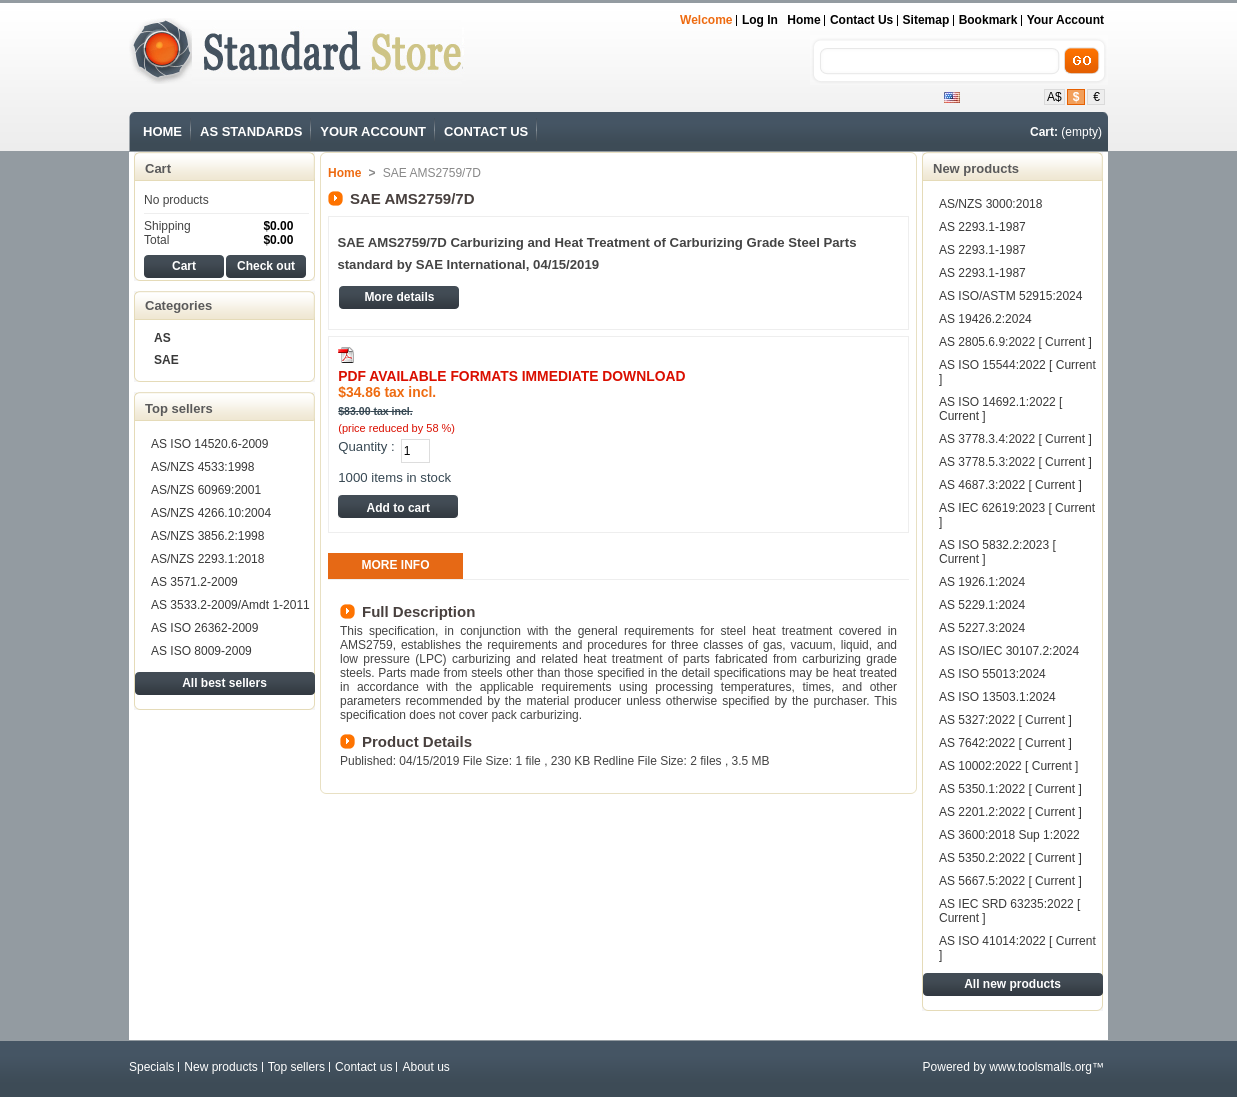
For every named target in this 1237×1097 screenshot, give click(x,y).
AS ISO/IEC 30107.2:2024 (1009, 651)
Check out (266, 266)
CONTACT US (486, 131)
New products (976, 168)
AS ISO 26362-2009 (204, 628)
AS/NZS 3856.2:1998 (207, 536)
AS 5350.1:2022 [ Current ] (1010, 789)
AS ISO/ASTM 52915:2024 (1010, 296)
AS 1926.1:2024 (982, 582)
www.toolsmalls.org (1040, 1067)
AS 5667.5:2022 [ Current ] (1010, 881)
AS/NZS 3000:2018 (990, 204)
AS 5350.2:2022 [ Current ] (1010, 858)
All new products (1012, 984)
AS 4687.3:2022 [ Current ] (1010, 485)
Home (803, 20)
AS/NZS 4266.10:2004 (211, 513)
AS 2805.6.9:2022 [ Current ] (1015, 342)
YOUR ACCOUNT (373, 131)
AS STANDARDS (251, 131)
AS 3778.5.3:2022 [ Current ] (1015, 462)
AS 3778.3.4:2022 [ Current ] (1015, 439)
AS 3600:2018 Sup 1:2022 (1009, 835)
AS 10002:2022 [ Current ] (1008, 766)
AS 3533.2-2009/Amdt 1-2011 (230, 605)
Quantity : (366, 446)
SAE (166, 360)
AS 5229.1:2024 (982, 605)
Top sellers (179, 408)
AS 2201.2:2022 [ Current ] (1010, 812)
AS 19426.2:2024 (985, 319)
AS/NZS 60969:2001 (206, 490)
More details (399, 297)
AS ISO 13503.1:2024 (997, 697)
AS (162, 338)
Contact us (363, 1067)
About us (425, 1067)
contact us (861, 20)
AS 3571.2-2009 (194, 582)
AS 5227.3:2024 (982, 628)
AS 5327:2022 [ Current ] (1005, 720)
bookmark (988, 20)
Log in (760, 20)
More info (396, 565)
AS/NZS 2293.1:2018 (207, 559)
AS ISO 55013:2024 (992, 674)
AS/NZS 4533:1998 (202, 467)
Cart (158, 168)
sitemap (926, 20)
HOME (162, 131)
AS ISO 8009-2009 (201, 651)
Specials (151, 1067)
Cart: (1044, 132)
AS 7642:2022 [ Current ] (1005, 743)
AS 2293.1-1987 (982, 227)
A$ (1054, 97)
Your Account (1065, 20)
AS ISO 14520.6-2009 (209, 444)
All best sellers (224, 683)
